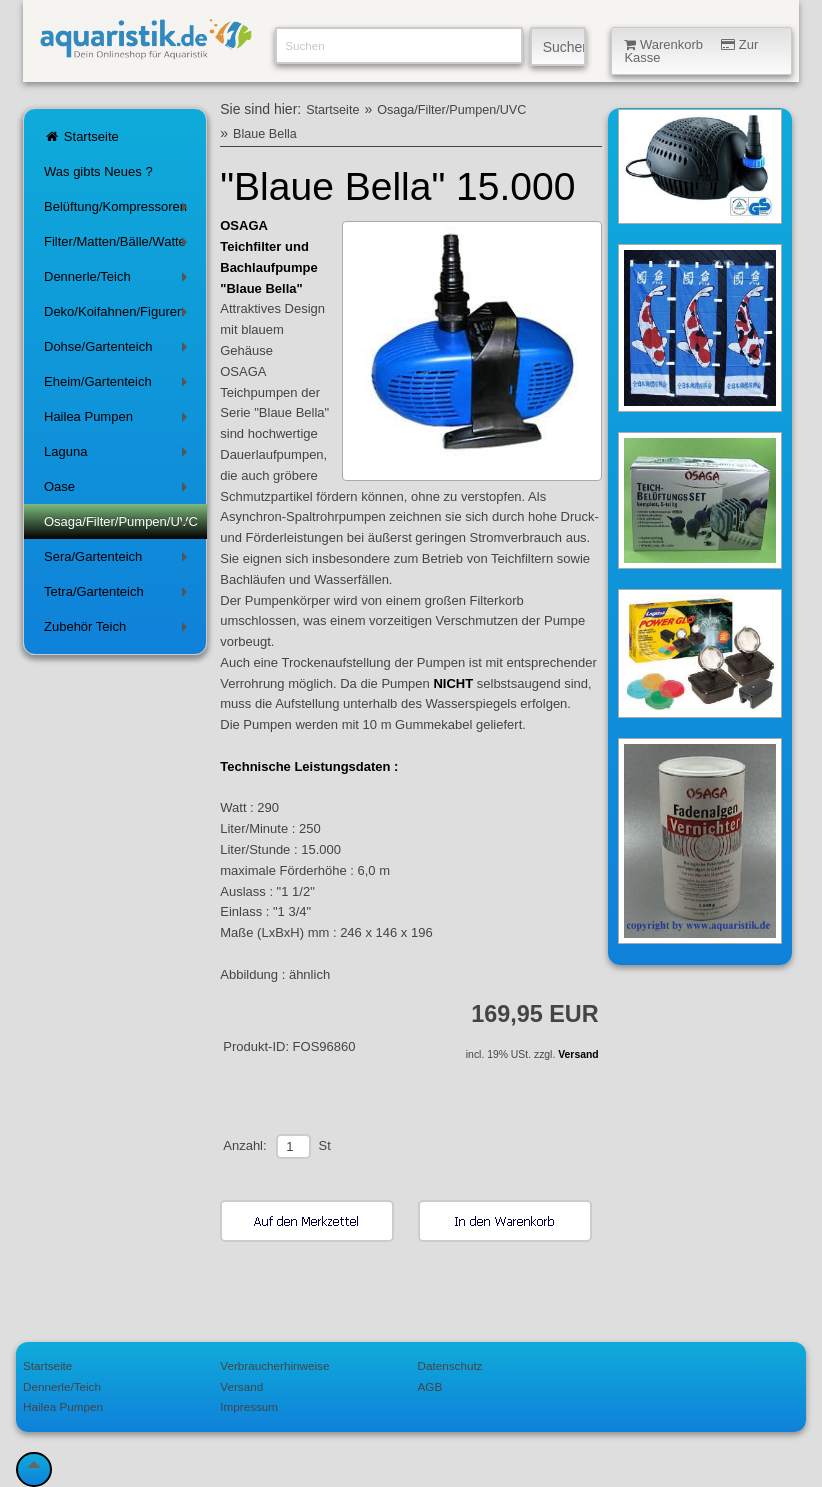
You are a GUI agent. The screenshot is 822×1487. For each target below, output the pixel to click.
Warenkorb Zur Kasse (691, 51)
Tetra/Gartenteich (119, 595)
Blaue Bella (265, 134)
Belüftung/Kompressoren (119, 210)
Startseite (81, 136)
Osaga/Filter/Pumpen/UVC (121, 525)
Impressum (249, 1406)
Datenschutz (450, 1365)
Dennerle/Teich (119, 280)
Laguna (119, 455)
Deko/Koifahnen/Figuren (119, 315)
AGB (430, 1386)
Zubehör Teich (119, 630)
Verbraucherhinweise (274, 1365)
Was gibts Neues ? (98, 171)
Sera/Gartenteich (119, 560)
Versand (578, 1054)
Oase (119, 490)
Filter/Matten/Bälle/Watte (119, 245)
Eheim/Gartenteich (119, 385)
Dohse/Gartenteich (119, 350)
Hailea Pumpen (119, 420)
